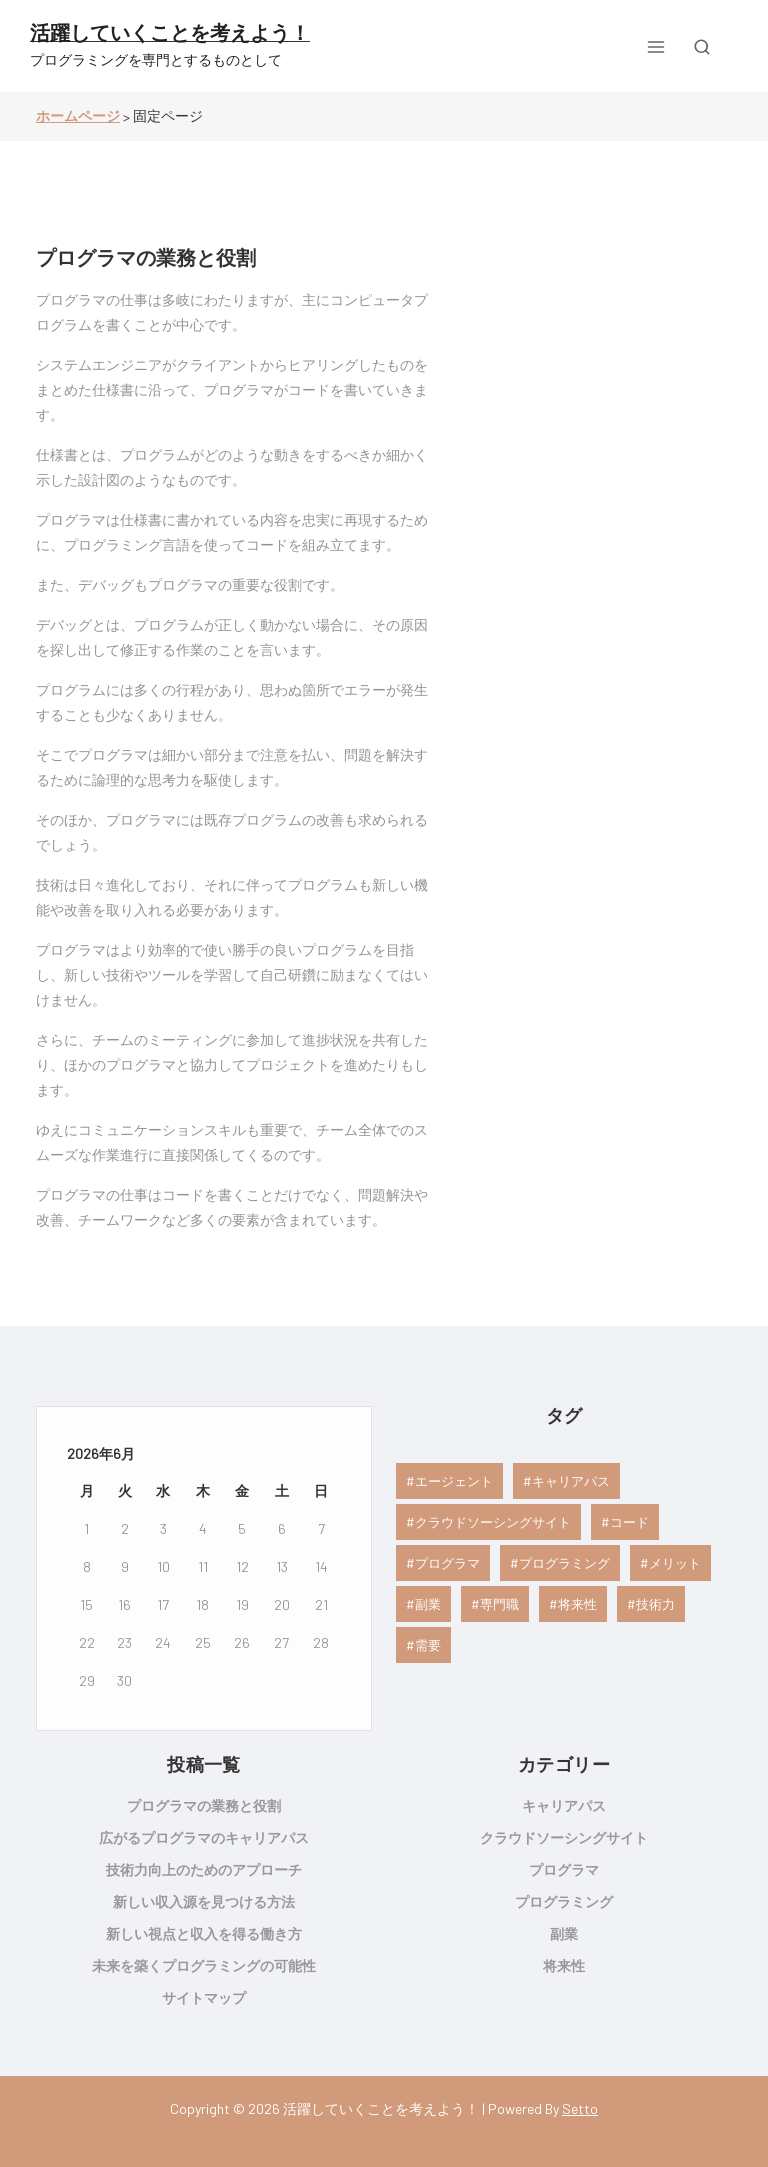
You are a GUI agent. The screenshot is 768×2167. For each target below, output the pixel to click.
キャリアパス (564, 1805)
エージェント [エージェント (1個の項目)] (454, 1481)
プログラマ (564, 1869)
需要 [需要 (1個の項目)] (428, 1645)
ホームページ (78, 115)
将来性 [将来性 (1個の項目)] (577, 1604)
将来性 (564, 1965)
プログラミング (564, 1901)
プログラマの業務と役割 (146, 257)
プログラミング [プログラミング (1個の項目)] (564, 1563)
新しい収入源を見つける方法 (204, 1901)
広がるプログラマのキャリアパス (204, 1837)
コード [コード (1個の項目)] (629, 1522)
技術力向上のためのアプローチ (204, 1869)
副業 (564, 1933)
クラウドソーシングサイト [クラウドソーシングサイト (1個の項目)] (493, 1522)
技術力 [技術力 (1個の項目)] (655, 1604)
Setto (580, 2108)
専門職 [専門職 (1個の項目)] (499, 1604)
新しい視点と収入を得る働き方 (204, 1933)
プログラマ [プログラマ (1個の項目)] (447, 1563)
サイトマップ (204, 1997)
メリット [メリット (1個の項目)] (675, 1563)
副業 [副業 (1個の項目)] (428, 1604)
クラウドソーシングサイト (564, 1837)
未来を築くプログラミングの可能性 (204, 1965)
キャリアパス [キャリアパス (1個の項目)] (571, 1481)
